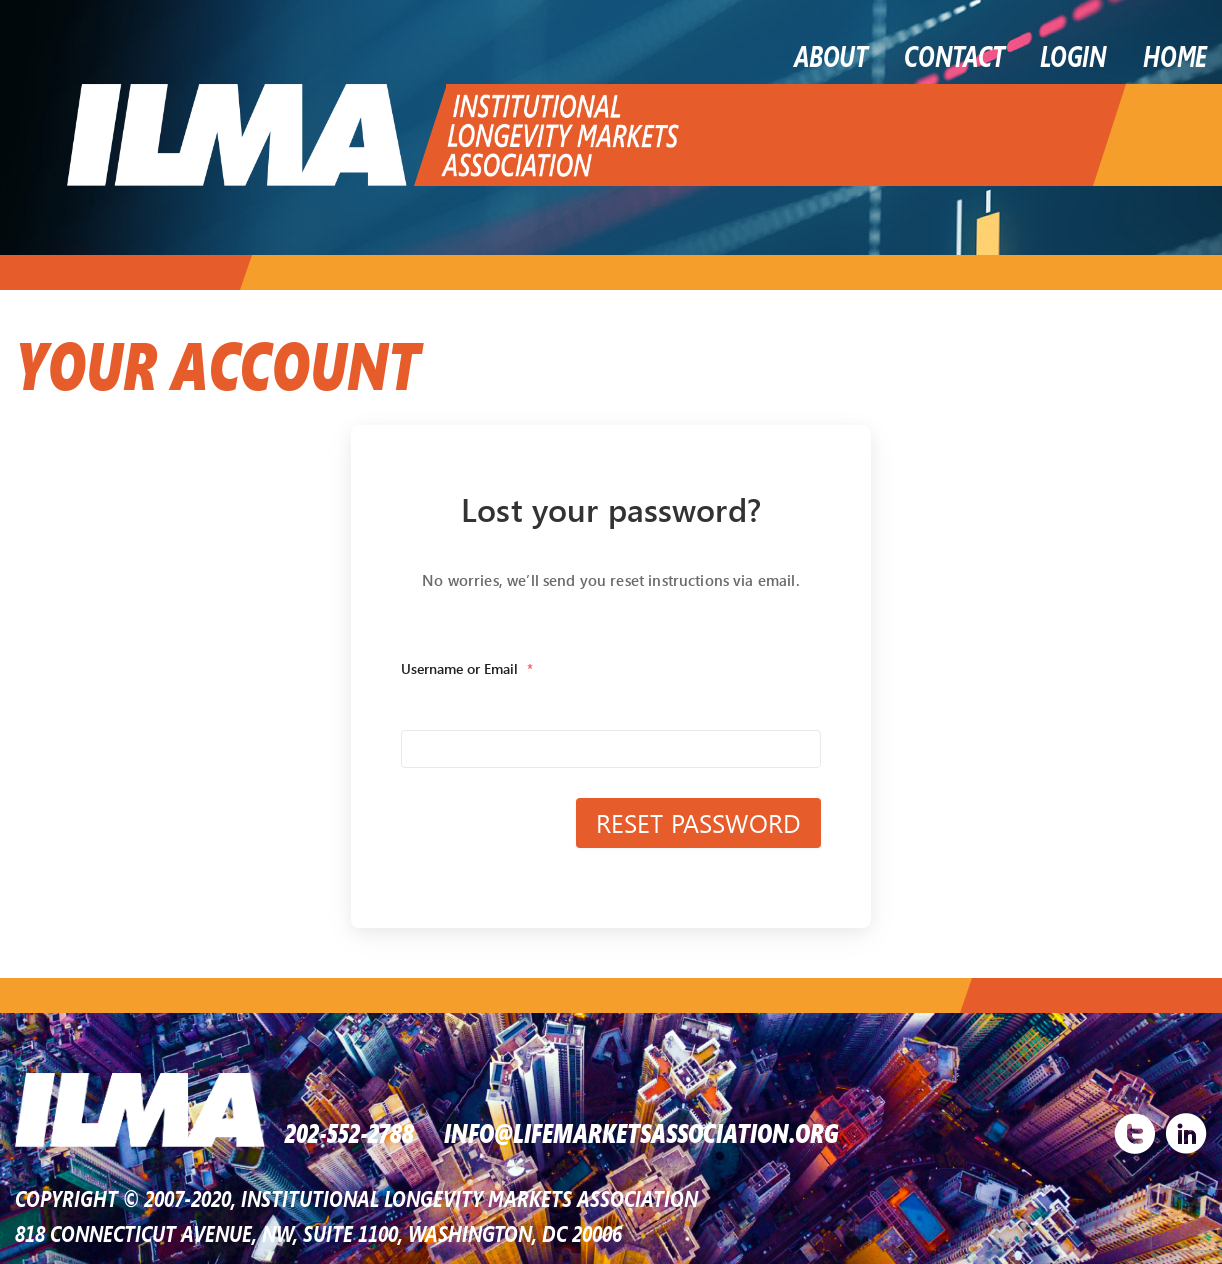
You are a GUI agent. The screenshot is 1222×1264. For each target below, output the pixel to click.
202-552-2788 (349, 1131)
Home (1175, 55)
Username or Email (467, 668)
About (831, 55)
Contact (954, 55)
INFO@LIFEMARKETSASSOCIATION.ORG (641, 1131)
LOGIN (1073, 55)
